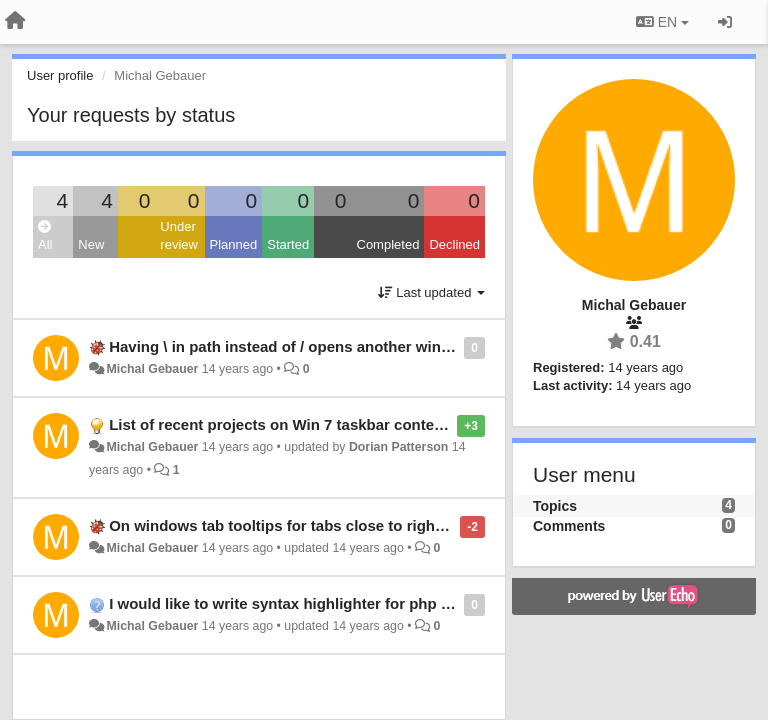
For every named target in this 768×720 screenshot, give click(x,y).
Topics (555, 506)
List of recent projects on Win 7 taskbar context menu (300, 424)
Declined (454, 244)
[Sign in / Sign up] (725, 22)
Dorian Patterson (398, 447)
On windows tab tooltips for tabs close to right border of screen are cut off (374, 525)
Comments (569, 526)
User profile (60, 75)
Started (288, 244)
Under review (179, 236)
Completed (388, 244)
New (91, 244)
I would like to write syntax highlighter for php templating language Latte (368, 603)
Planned (234, 244)
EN (662, 22)
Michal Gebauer (152, 369)
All (45, 236)
